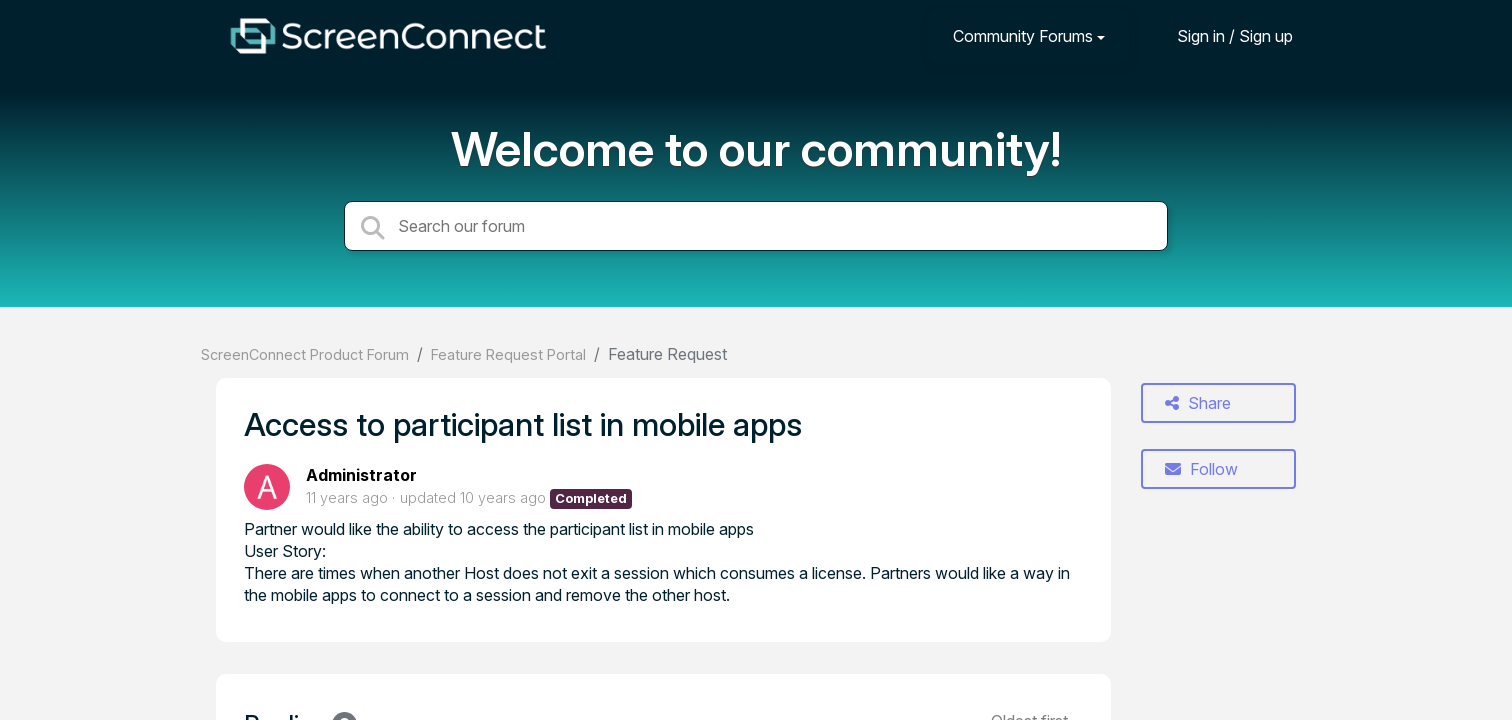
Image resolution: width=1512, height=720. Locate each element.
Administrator (361, 475)
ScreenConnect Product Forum (305, 354)
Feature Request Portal (508, 354)
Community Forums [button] (1023, 36)
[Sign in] (1220, 35)
